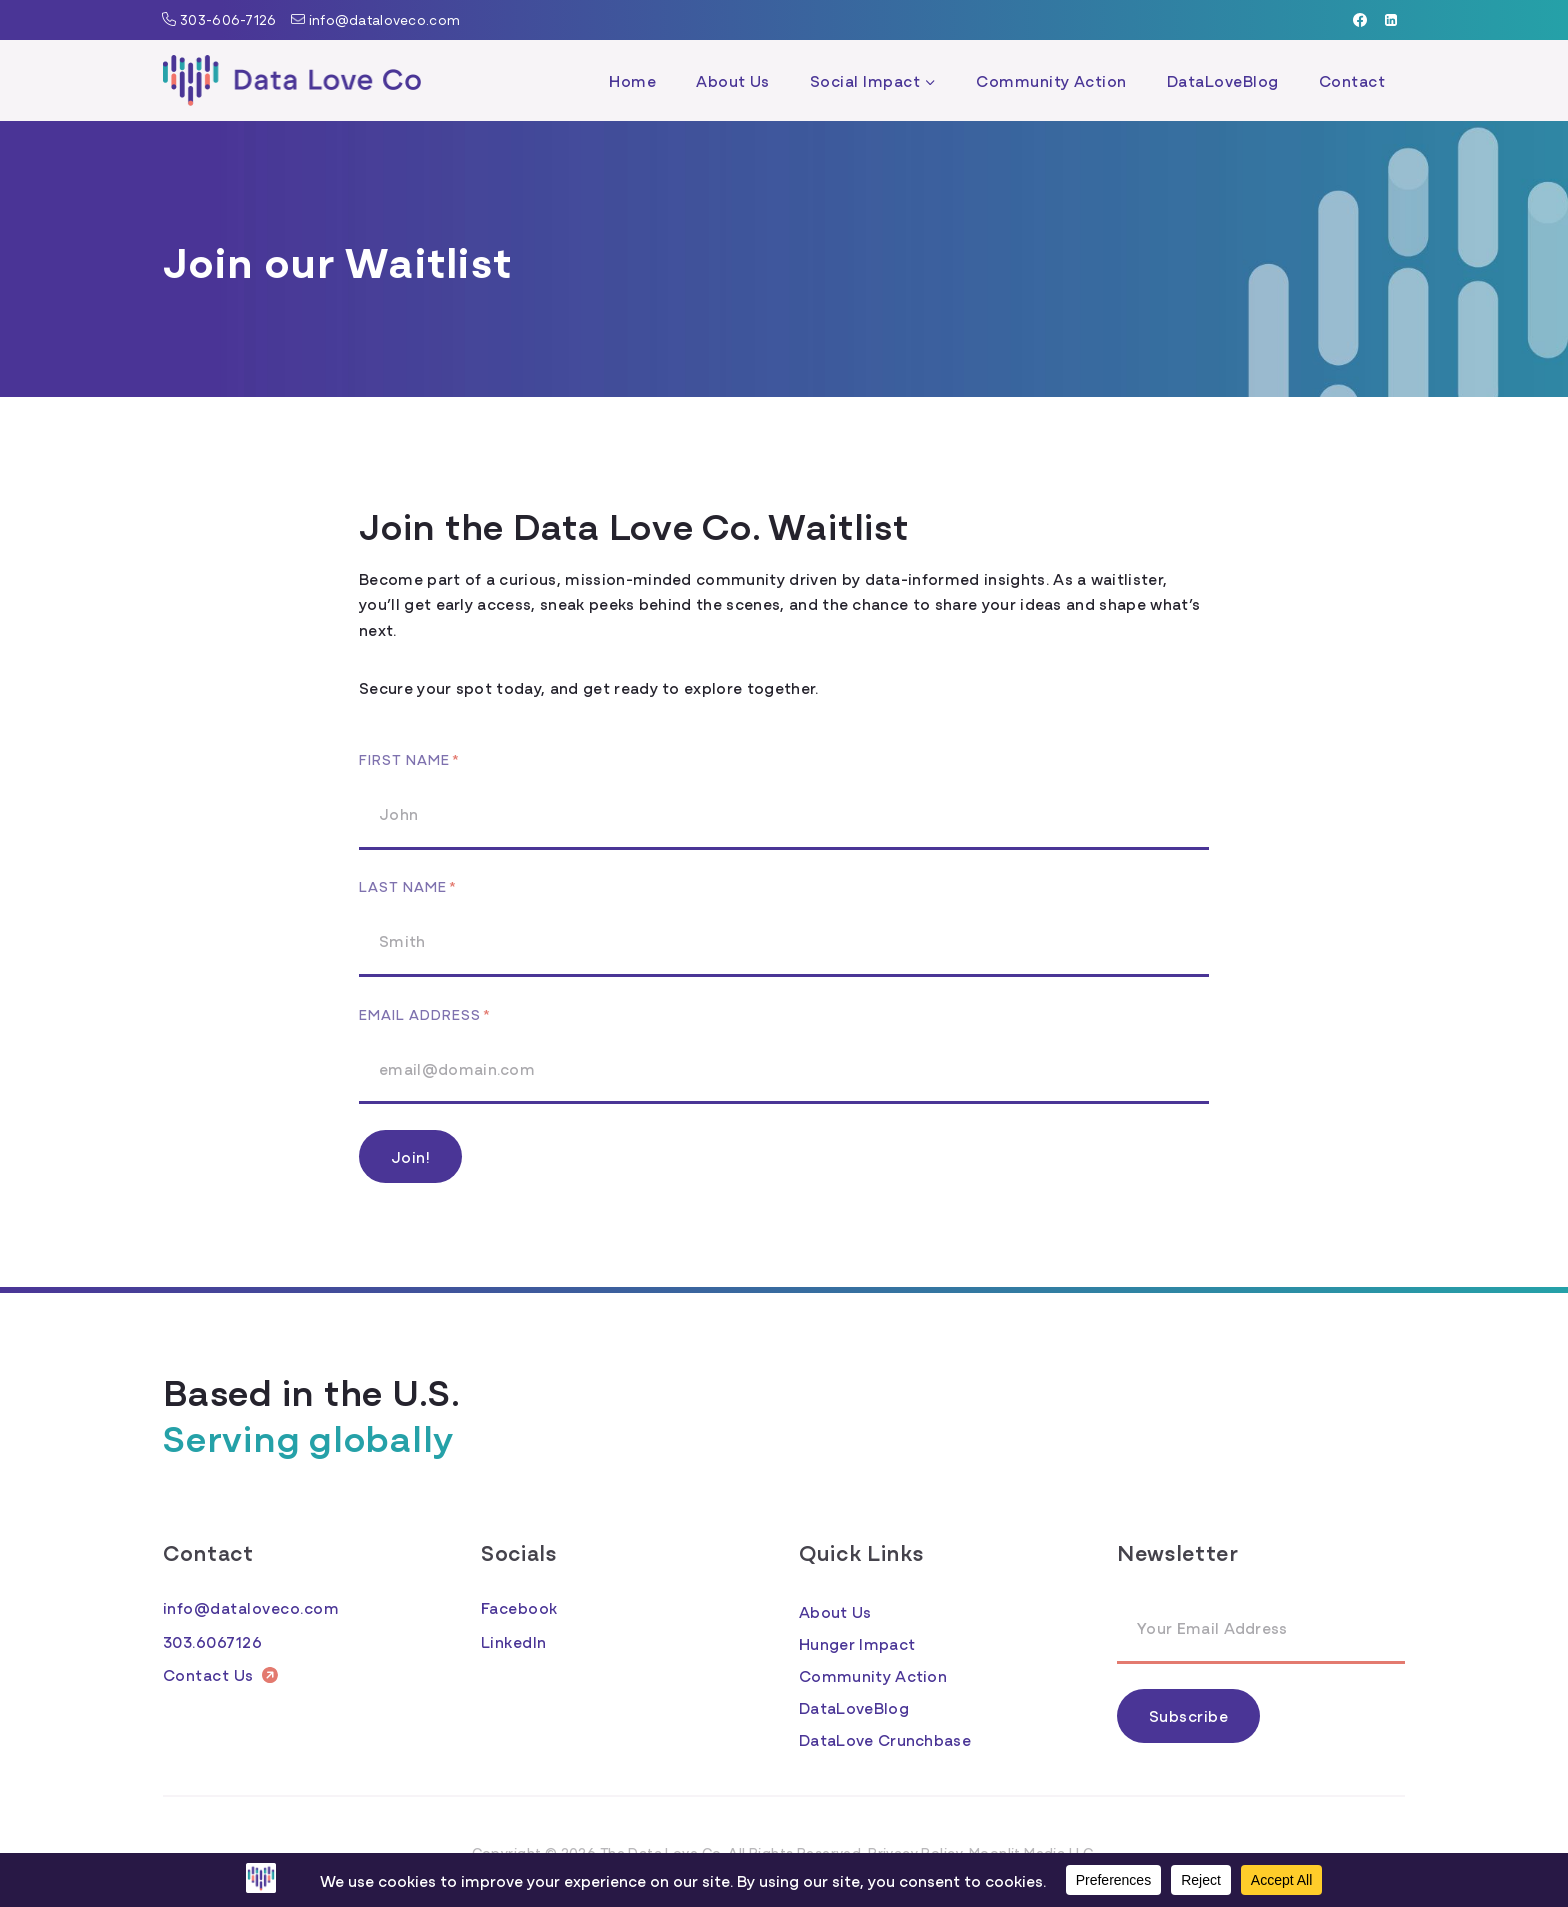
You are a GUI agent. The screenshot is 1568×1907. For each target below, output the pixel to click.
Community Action (1051, 80)
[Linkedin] (1391, 20)
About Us (733, 80)
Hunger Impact (857, 1643)
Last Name (408, 886)
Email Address (425, 1014)
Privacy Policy (915, 1852)
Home (632, 80)
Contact (1352, 80)
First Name (409, 759)
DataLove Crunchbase (885, 1739)
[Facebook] (1360, 20)
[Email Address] (1261, 1629)
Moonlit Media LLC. (1033, 1852)
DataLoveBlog (1223, 80)
